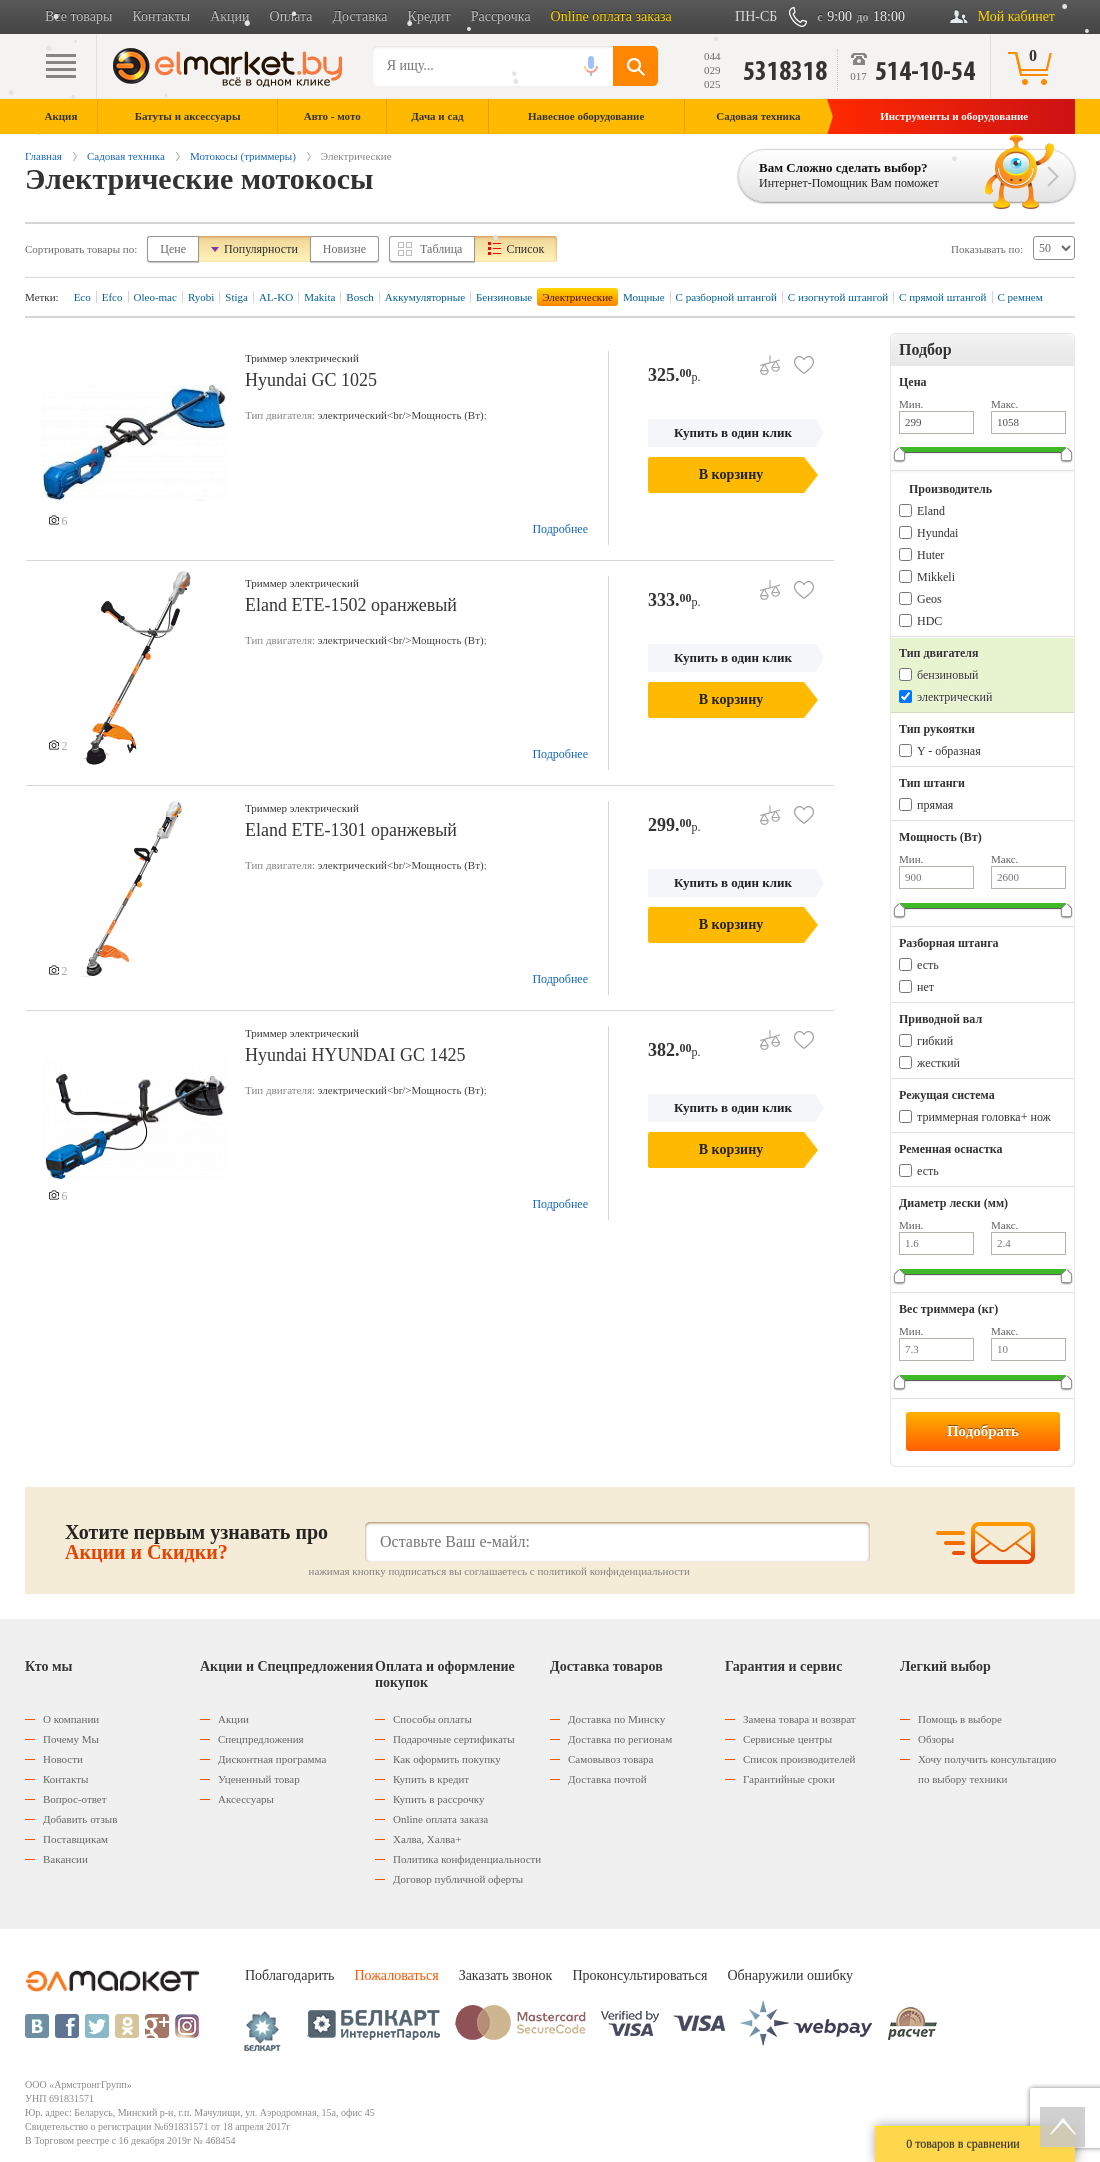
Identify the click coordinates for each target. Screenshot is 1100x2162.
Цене (173, 249)
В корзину (731, 474)
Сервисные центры (787, 1739)
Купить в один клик (733, 432)
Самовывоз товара (610, 1759)
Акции (229, 16)
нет (925, 987)
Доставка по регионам (620, 1739)
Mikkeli (936, 577)
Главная (43, 156)
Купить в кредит (431, 1779)
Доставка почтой (607, 1779)
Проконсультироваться (639, 1975)
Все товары (78, 16)
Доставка (360, 16)
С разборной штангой (726, 297)
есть (928, 965)
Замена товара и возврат (799, 1719)
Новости (63, 1759)
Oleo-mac (155, 297)
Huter (930, 555)
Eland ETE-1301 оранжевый (351, 830)
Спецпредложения (261, 1739)
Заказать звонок (506, 1975)
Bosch (360, 297)
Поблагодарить (289, 1975)
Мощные (644, 297)
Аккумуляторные (425, 297)
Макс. (1004, 404)
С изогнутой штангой (838, 297)
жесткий (938, 1063)
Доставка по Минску (616, 1719)
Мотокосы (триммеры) (243, 156)
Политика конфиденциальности (467, 1859)
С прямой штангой (942, 297)
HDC (929, 621)
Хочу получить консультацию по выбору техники (987, 1769)
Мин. (911, 404)
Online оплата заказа (611, 16)
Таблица (441, 249)
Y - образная (949, 751)
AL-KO (276, 297)
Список (525, 249)
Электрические (577, 297)
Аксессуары (246, 1799)
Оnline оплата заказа (440, 1819)
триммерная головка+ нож (984, 1117)
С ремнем (1020, 297)
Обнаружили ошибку (790, 1975)
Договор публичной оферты (458, 1879)
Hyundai (937, 533)
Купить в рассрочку (438, 1799)
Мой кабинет (1016, 16)
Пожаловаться (396, 1975)
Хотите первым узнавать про (196, 1542)
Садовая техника (126, 156)
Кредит (429, 16)
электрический (954, 697)
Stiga (236, 297)
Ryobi (201, 297)
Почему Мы (71, 1739)
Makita (319, 297)
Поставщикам (75, 1839)
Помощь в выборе (960, 1719)
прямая (935, 805)
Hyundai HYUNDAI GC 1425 (355, 1055)
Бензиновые (504, 297)
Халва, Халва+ (427, 1839)
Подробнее (560, 529)
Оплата (291, 16)
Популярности (261, 249)
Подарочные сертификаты (454, 1739)
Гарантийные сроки (789, 1779)
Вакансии (65, 1859)
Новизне (344, 249)
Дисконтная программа (272, 1759)
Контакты (161, 16)
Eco (82, 297)
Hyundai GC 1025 (311, 380)
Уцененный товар (259, 1779)
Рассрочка (501, 16)
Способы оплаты (432, 1719)
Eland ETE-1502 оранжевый (351, 605)
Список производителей (799, 1759)
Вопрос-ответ (75, 1799)
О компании (71, 1719)
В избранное (796, 357)
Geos (929, 599)
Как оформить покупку (447, 1759)
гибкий (935, 1041)
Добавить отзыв (80, 1819)
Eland (931, 511)
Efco (112, 297)
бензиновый (947, 675)
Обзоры (936, 1739)
